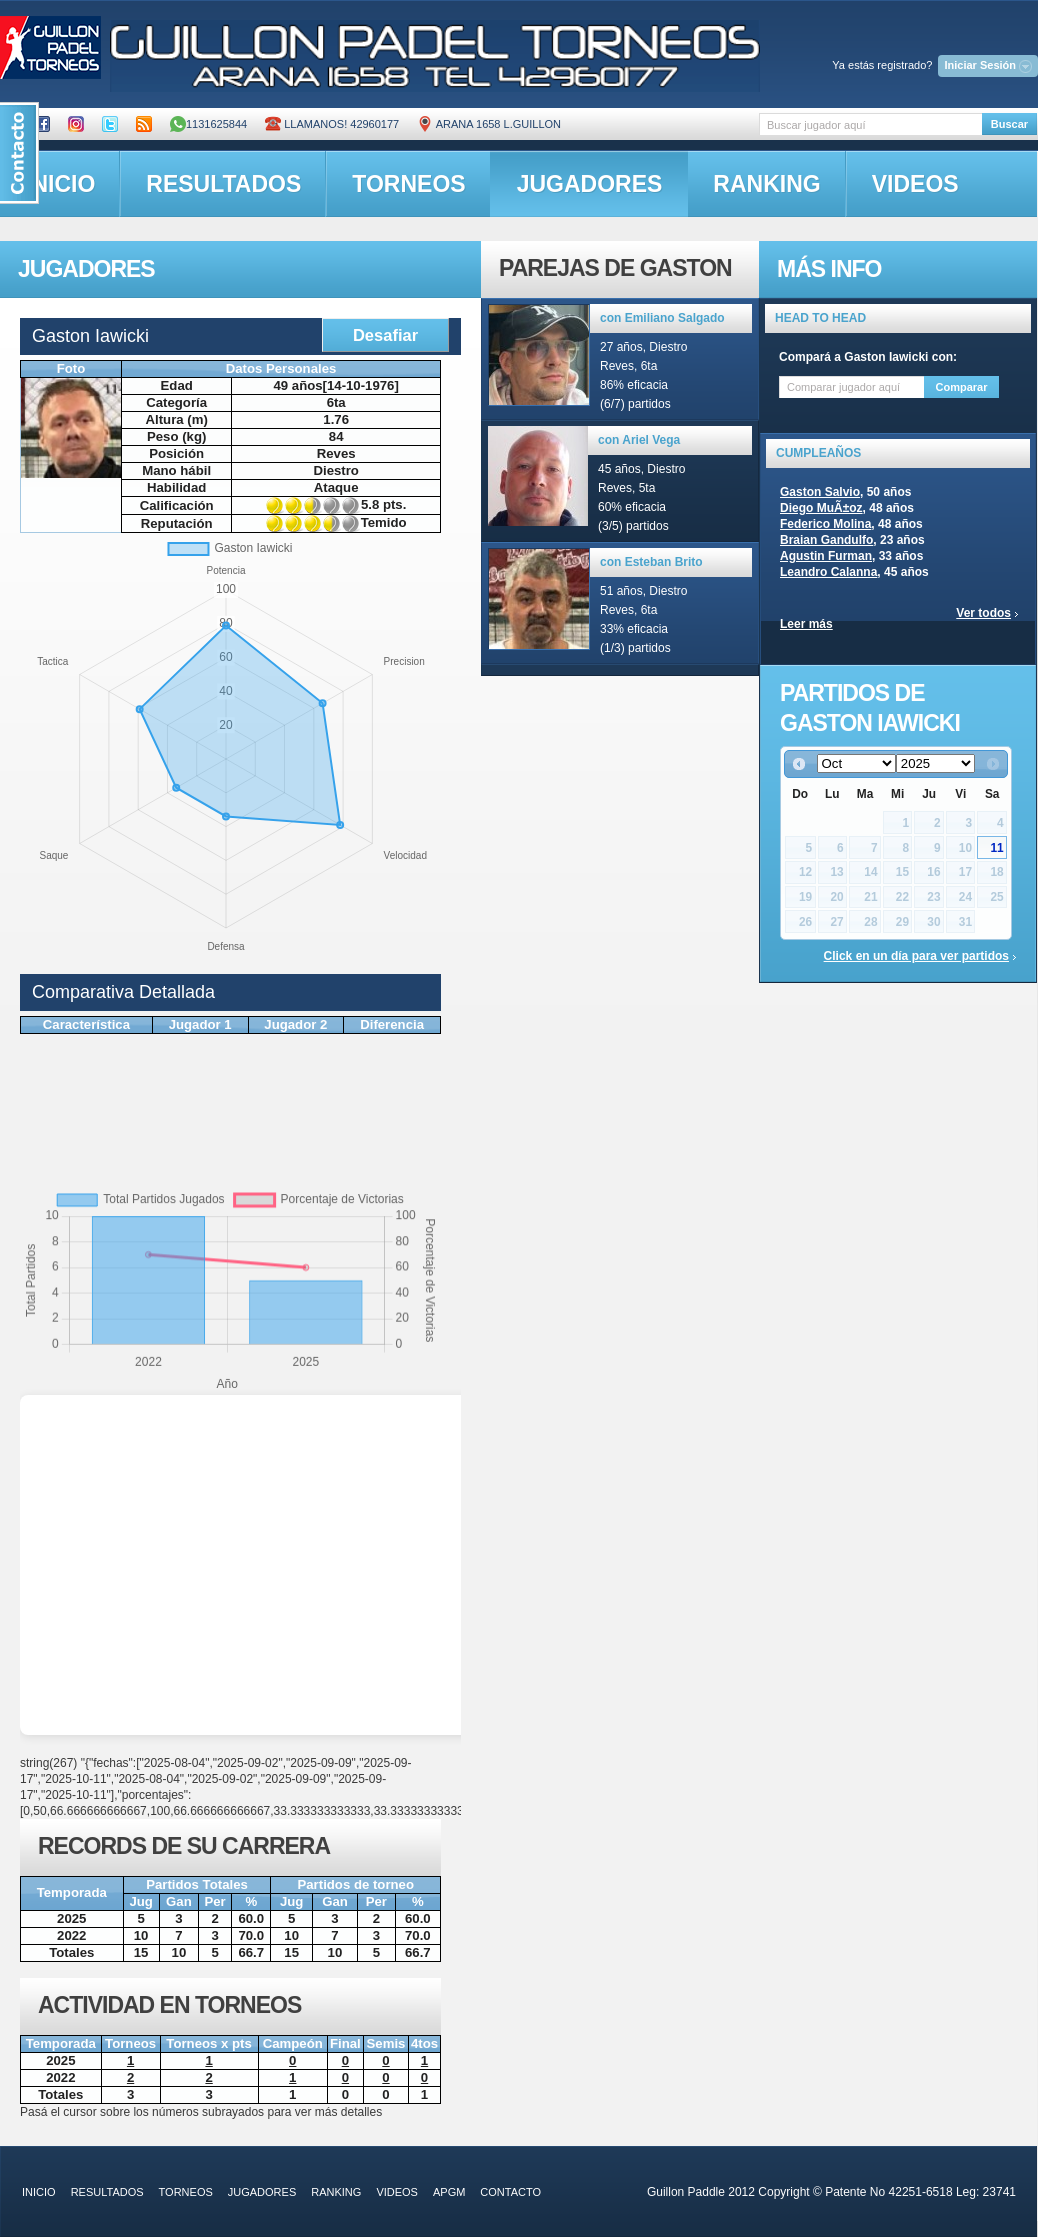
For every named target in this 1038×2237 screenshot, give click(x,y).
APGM (449, 2192)
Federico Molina (825, 524)
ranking (766, 184)
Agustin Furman (826, 556)
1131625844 (208, 124)
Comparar (962, 387)
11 (996, 848)
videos (915, 184)
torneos (408, 184)
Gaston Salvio (820, 492)
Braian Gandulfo (826, 540)
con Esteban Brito (651, 562)
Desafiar (385, 335)
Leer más (806, 624)
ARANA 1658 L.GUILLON (489, 124)
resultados (223, 184)
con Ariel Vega (639, 440)
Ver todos (983, 613)
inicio (39, 2192)
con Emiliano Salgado (662, 318)
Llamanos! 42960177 (332, 124)
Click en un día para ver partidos (916, 956)
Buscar (1009, 124)
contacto (510, 2192)
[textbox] (870, 124)
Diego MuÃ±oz (821, 508)
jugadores (590, 184)
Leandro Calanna (828, 572)
